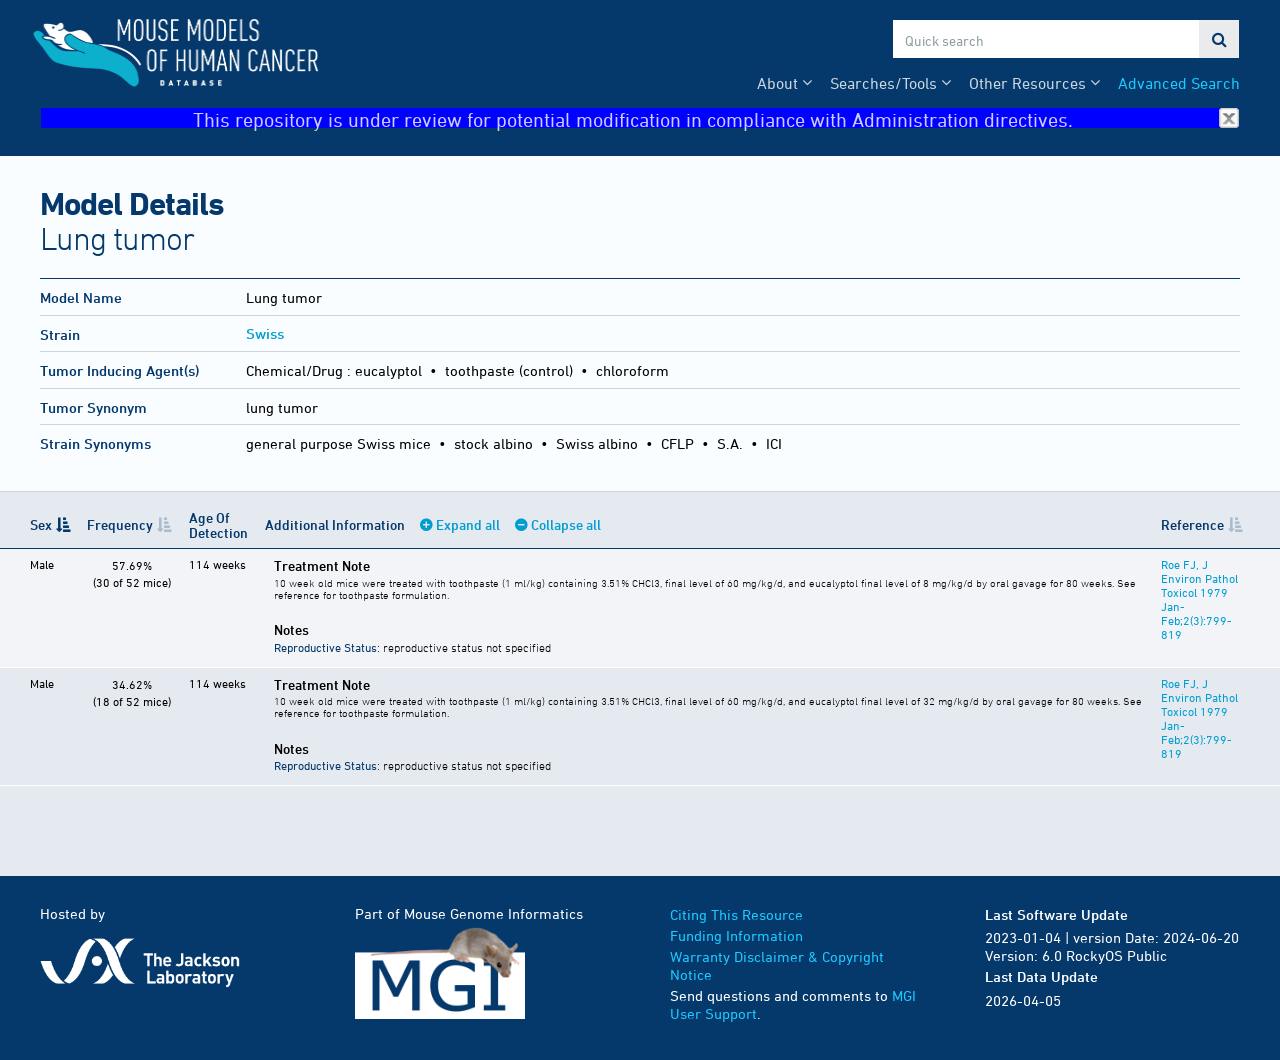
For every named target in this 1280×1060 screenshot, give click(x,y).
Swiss (265, 333)
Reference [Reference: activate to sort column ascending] (1192, 524)
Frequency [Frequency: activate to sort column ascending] (120, 524)
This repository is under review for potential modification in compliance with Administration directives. (716, 118)
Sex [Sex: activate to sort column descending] (41, 524)
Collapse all (566, 524)
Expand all (468, 524)
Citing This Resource (736, 914)
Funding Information (736, 935)
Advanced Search (1179, 83)
